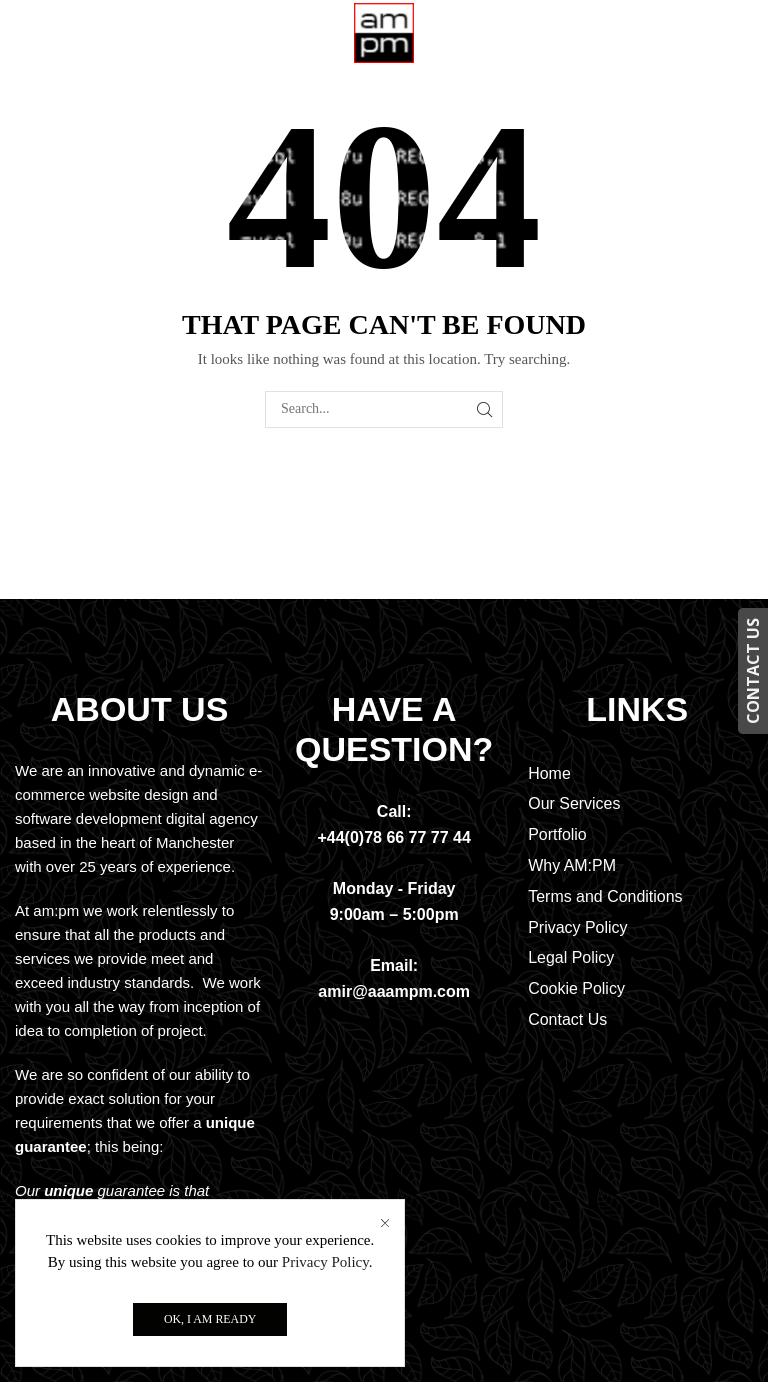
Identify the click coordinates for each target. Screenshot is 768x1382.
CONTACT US (753, 671)
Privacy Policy (325, 1262)
